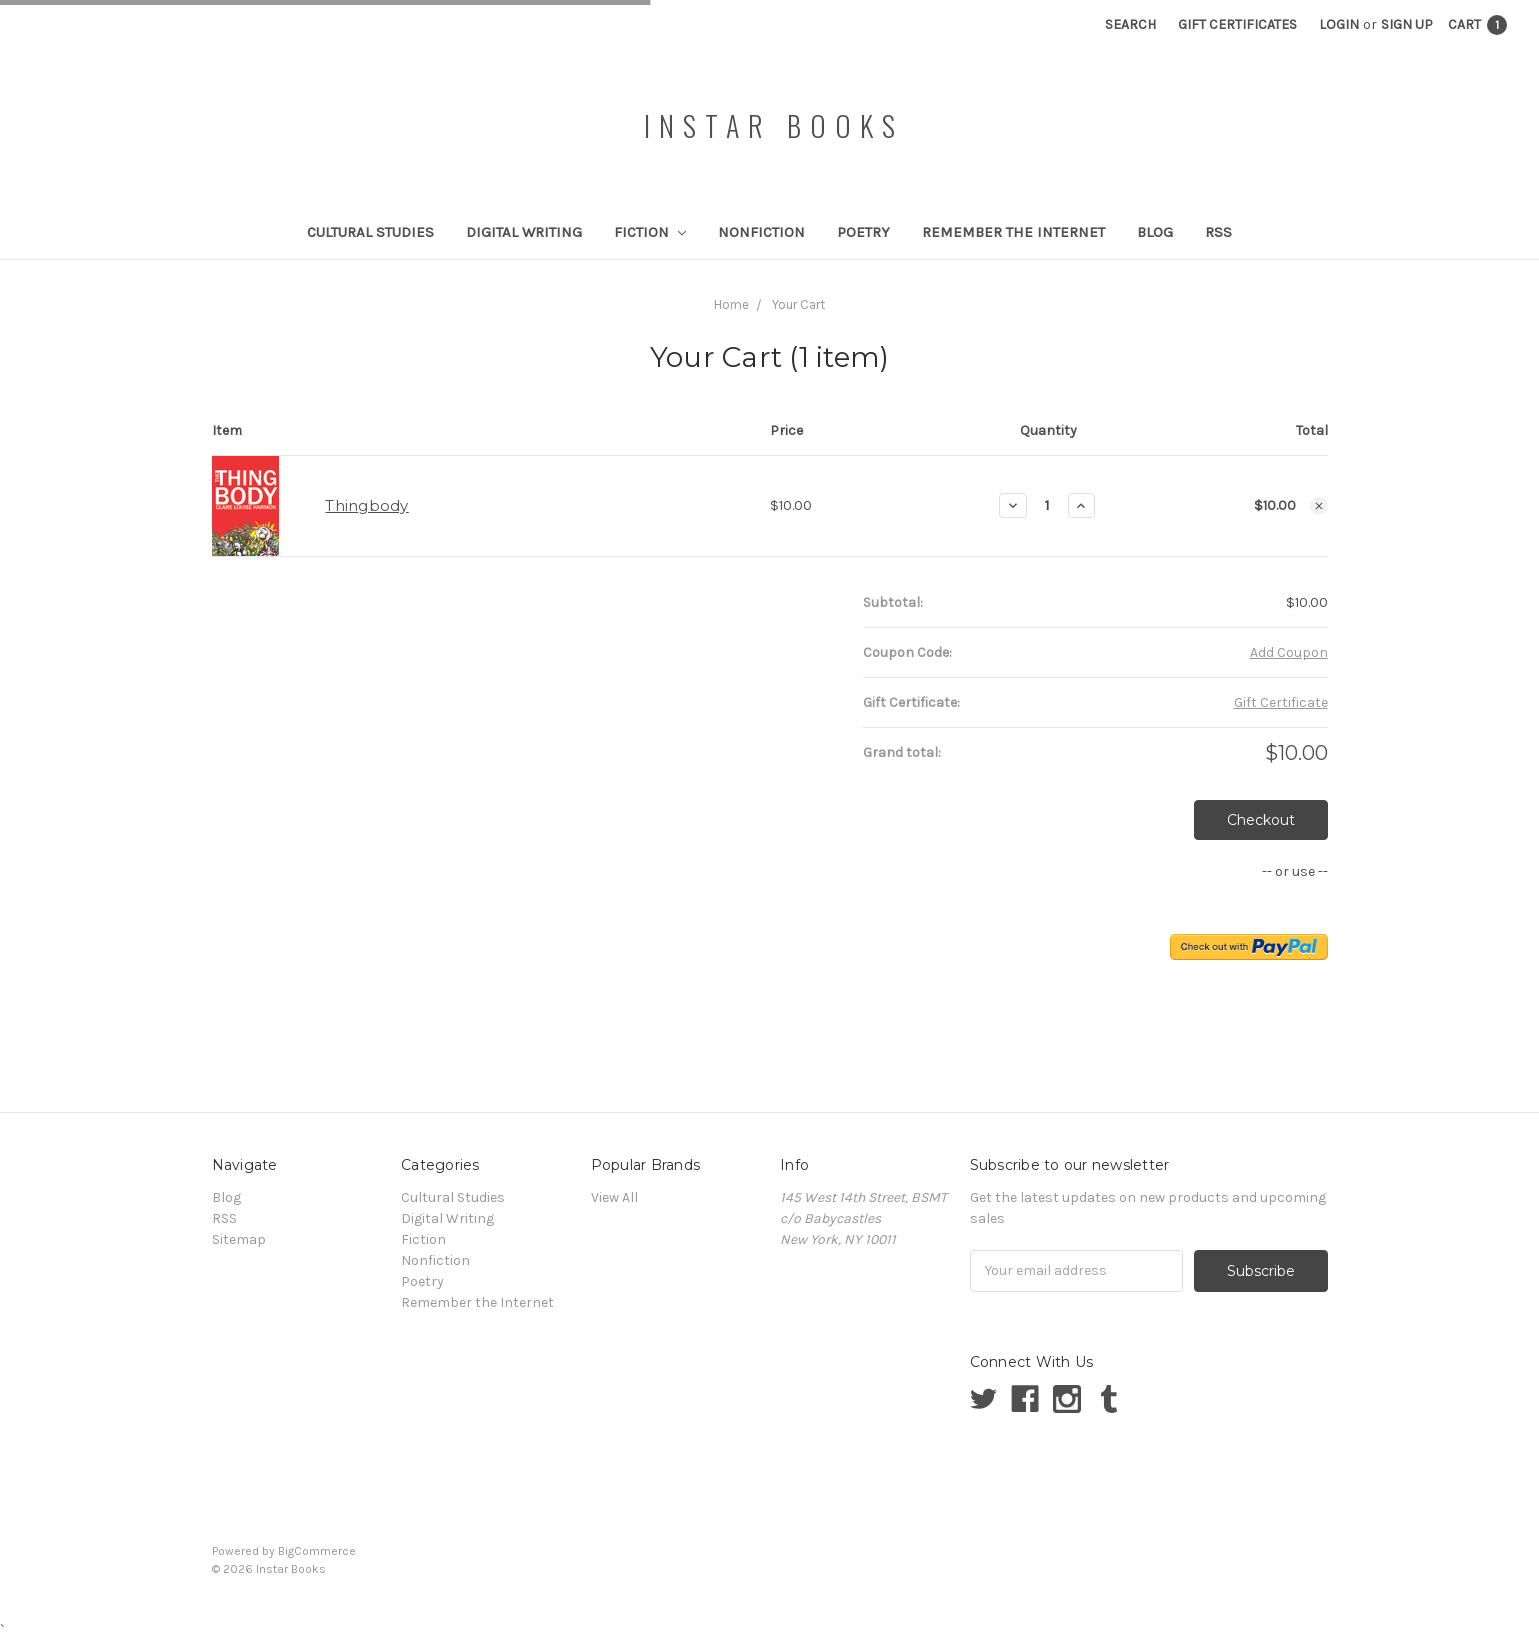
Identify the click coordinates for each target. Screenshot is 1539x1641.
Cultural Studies (370, 232)
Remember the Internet (1013, 232)
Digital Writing (524, 232)
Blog (1155, 232)
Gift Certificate (1281, 702)
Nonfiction (761, 232)
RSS (1218, 232)
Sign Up (1407, 24)
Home (731, 304)
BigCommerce (317, 1551)
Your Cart (798, 304)
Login (1339, 24)
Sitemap (239, 1239)
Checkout (1261, 820)
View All (614, 1197)
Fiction (650, 232)
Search (1130, 24)
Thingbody (366, 505)
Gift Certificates (1237, 24)
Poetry (863, 232)
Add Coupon (1289, 652)
